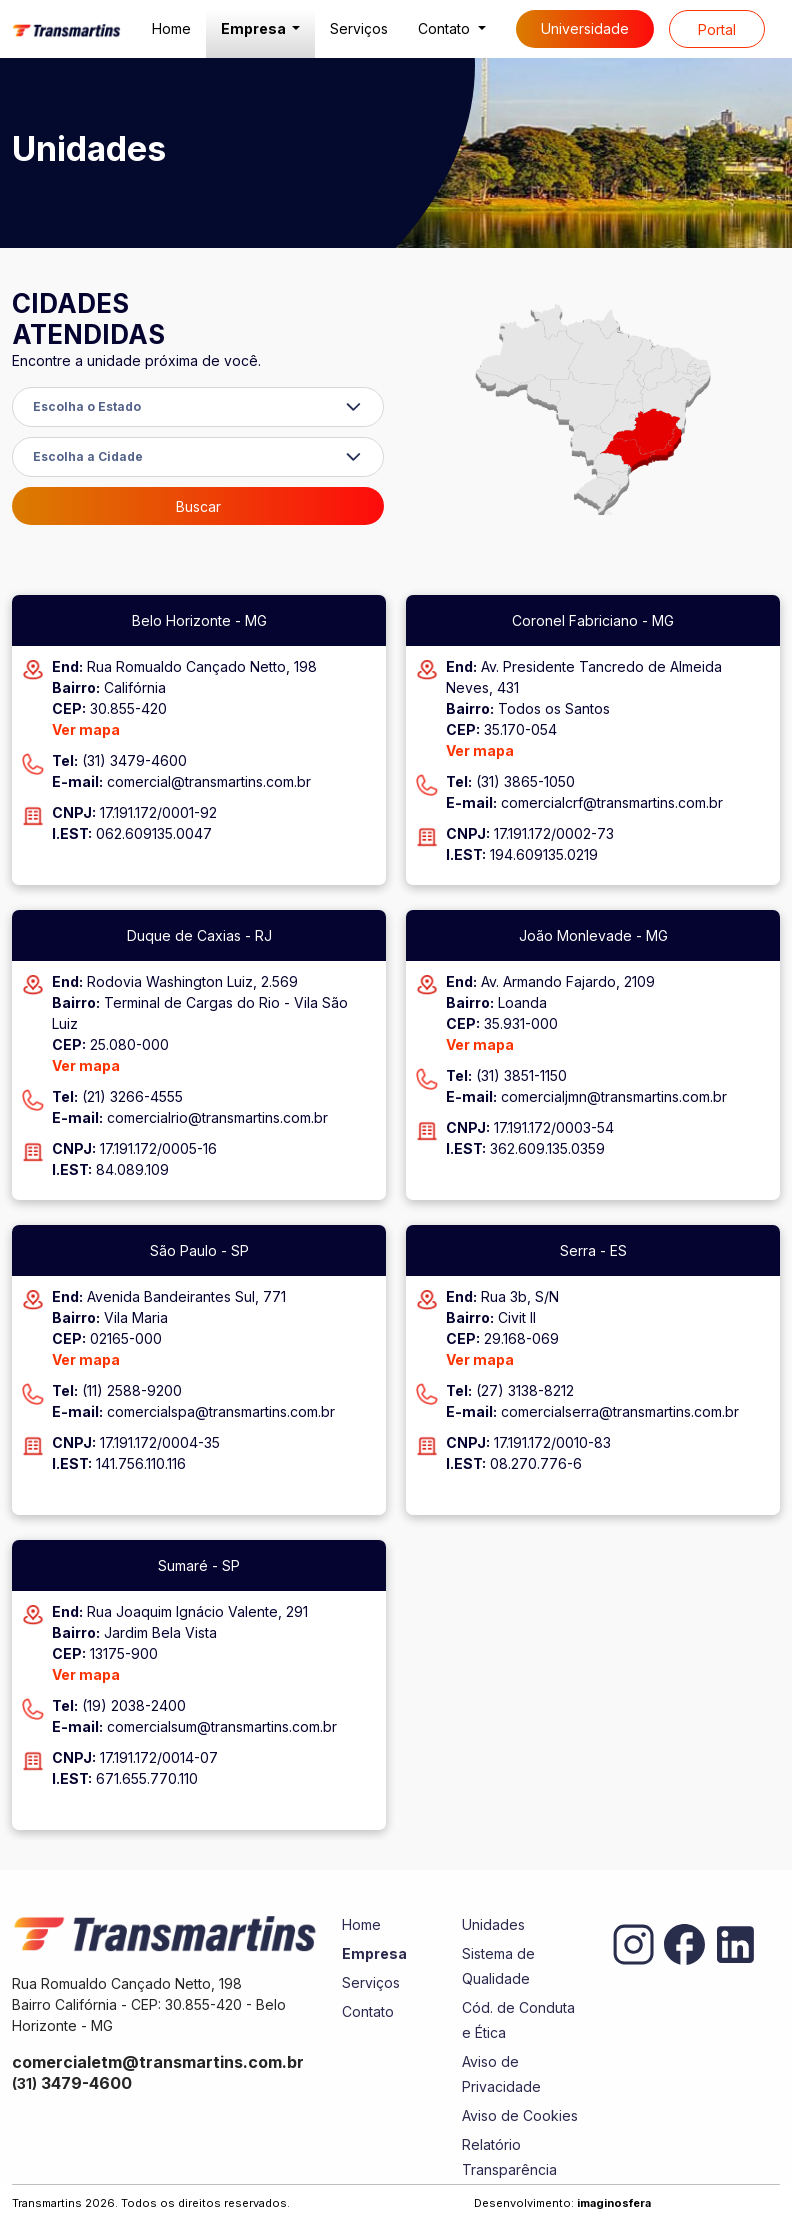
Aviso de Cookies (520, 2115)
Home (171, 28)
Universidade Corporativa (585, 34)
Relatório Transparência (509, 2157)
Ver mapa (86, 729)
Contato (368, 2011)
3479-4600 (72, 2083)
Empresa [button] (255, 28)
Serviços (359, 28)
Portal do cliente (717, 34)
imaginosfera (614, 2203)
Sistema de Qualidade (498, 1966)
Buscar (198, 506)
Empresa (374, 1953)
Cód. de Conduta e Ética (518, 2020)
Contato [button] (446, 28)
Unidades (493, 1924)
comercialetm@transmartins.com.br (158, 2062)
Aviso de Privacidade (501, 2074)
